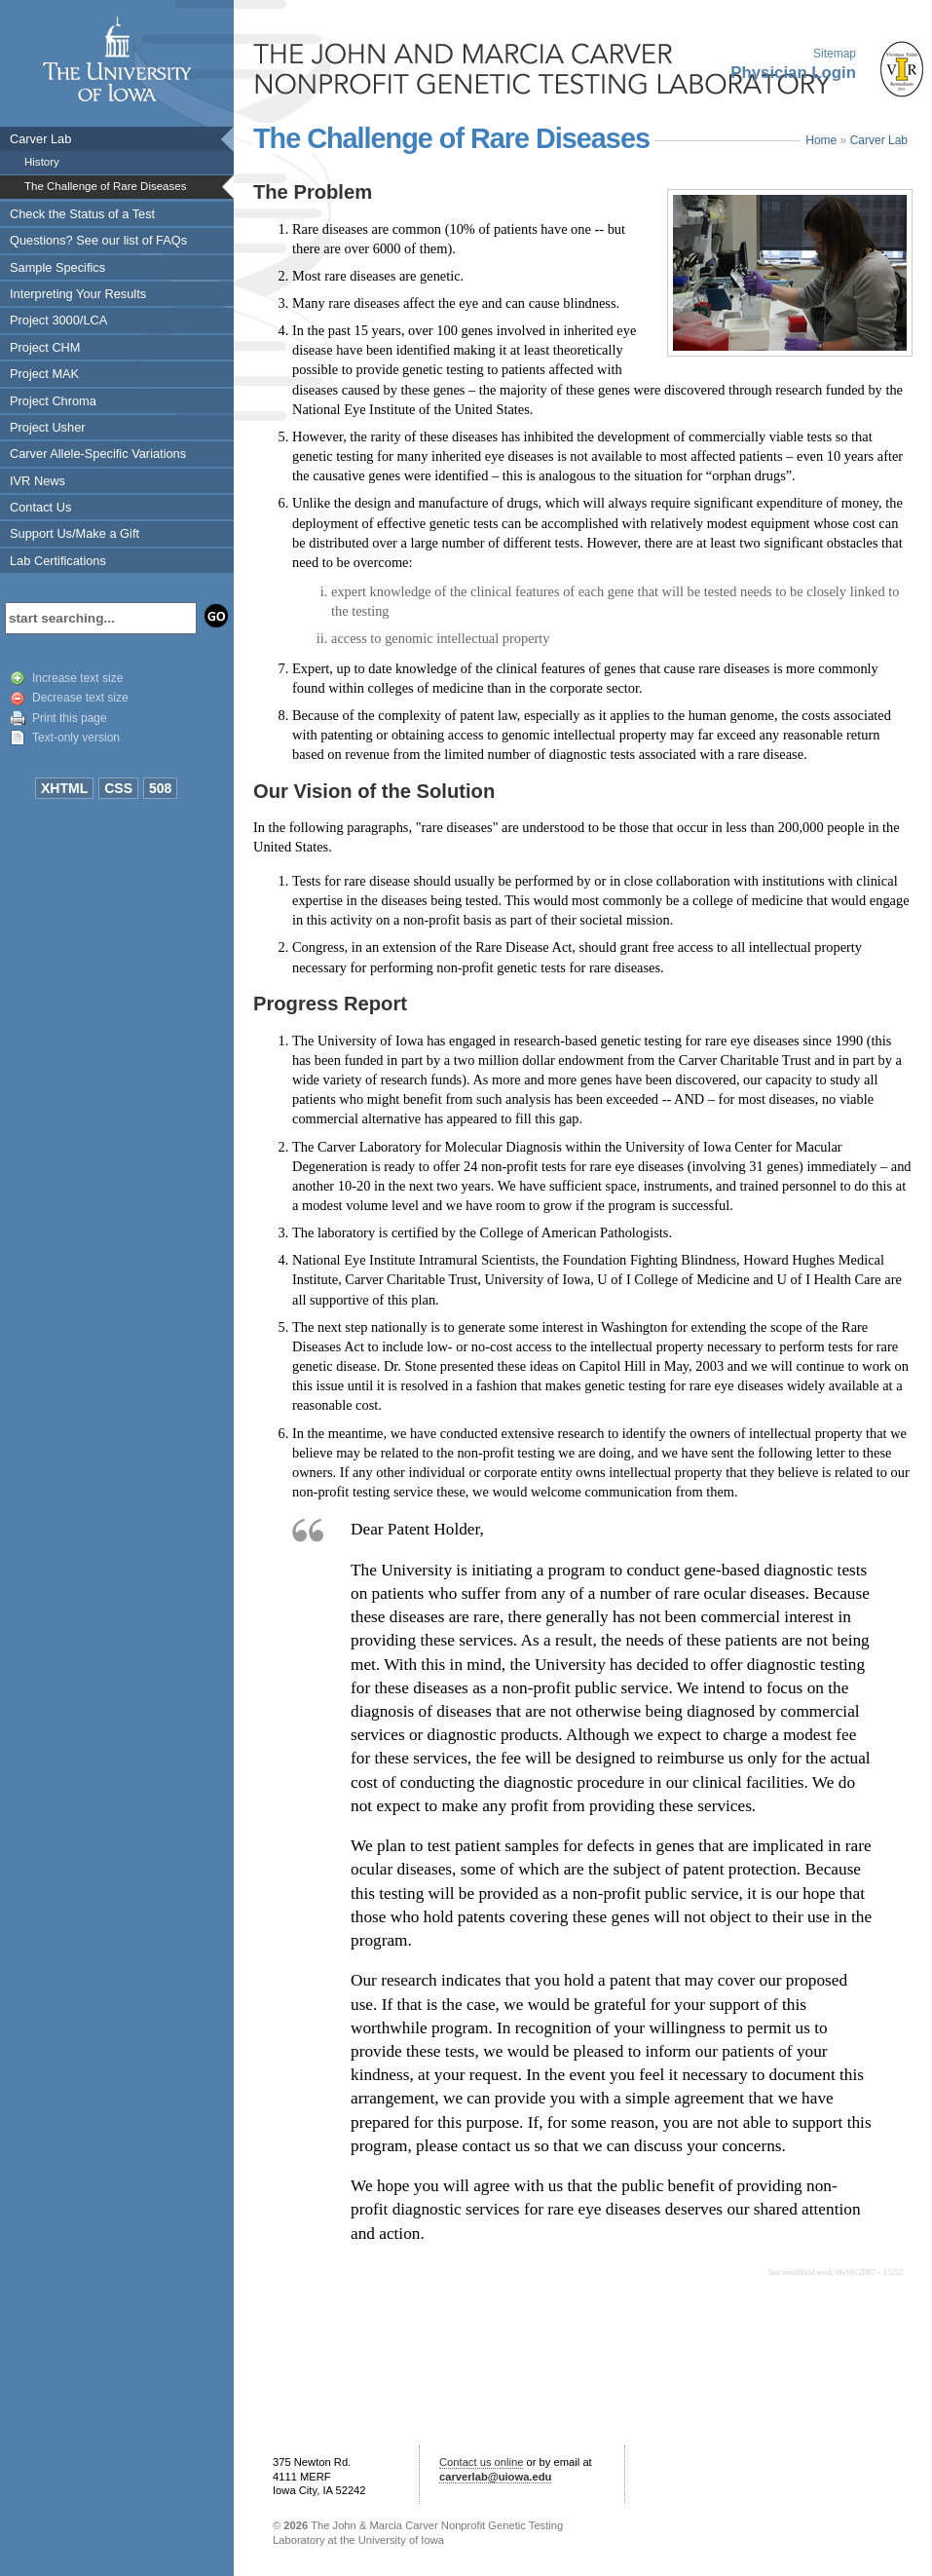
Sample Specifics (57, 267)
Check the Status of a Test (82, 214)
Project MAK (44, 373)
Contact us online (481, 2462)
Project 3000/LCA (58, 320)
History (41, 162)
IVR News (37, 481)
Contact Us (40, 507)
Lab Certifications (58, 560)
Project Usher (48, 427)
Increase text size (77, 678)
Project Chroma (53, 401)
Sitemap (834, 53)
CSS (118, 788)
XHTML (64, 788)
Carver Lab (40, 139)
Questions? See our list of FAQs (98, 240)
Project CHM (45, 347)
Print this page (69, 718)
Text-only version (76, 737)
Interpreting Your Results (78, 293)
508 (160, 788)
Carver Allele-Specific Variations (98, 453)
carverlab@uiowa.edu (495, 2476)
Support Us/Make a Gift (74, 533)
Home (821, 140)
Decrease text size (80, 697)
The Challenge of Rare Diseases (105, 186)
